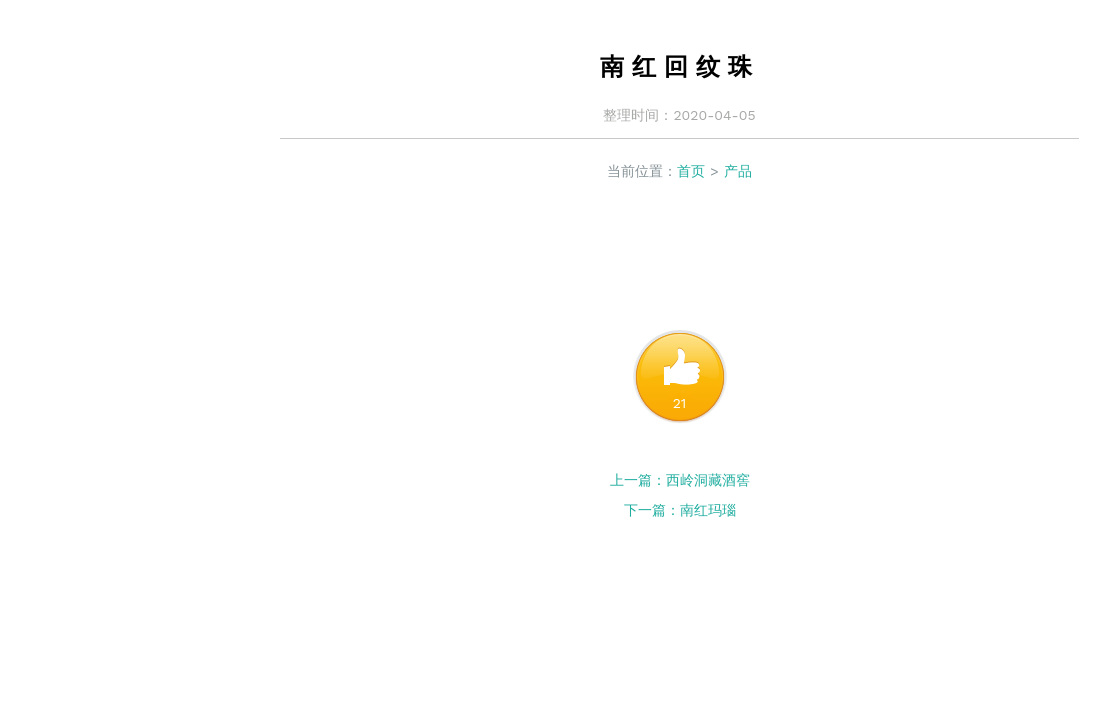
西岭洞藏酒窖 (708, 480)
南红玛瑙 (708, 510)
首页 (691, 171)
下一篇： (652, 510)
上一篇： (638, 480)
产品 (738, 171)
